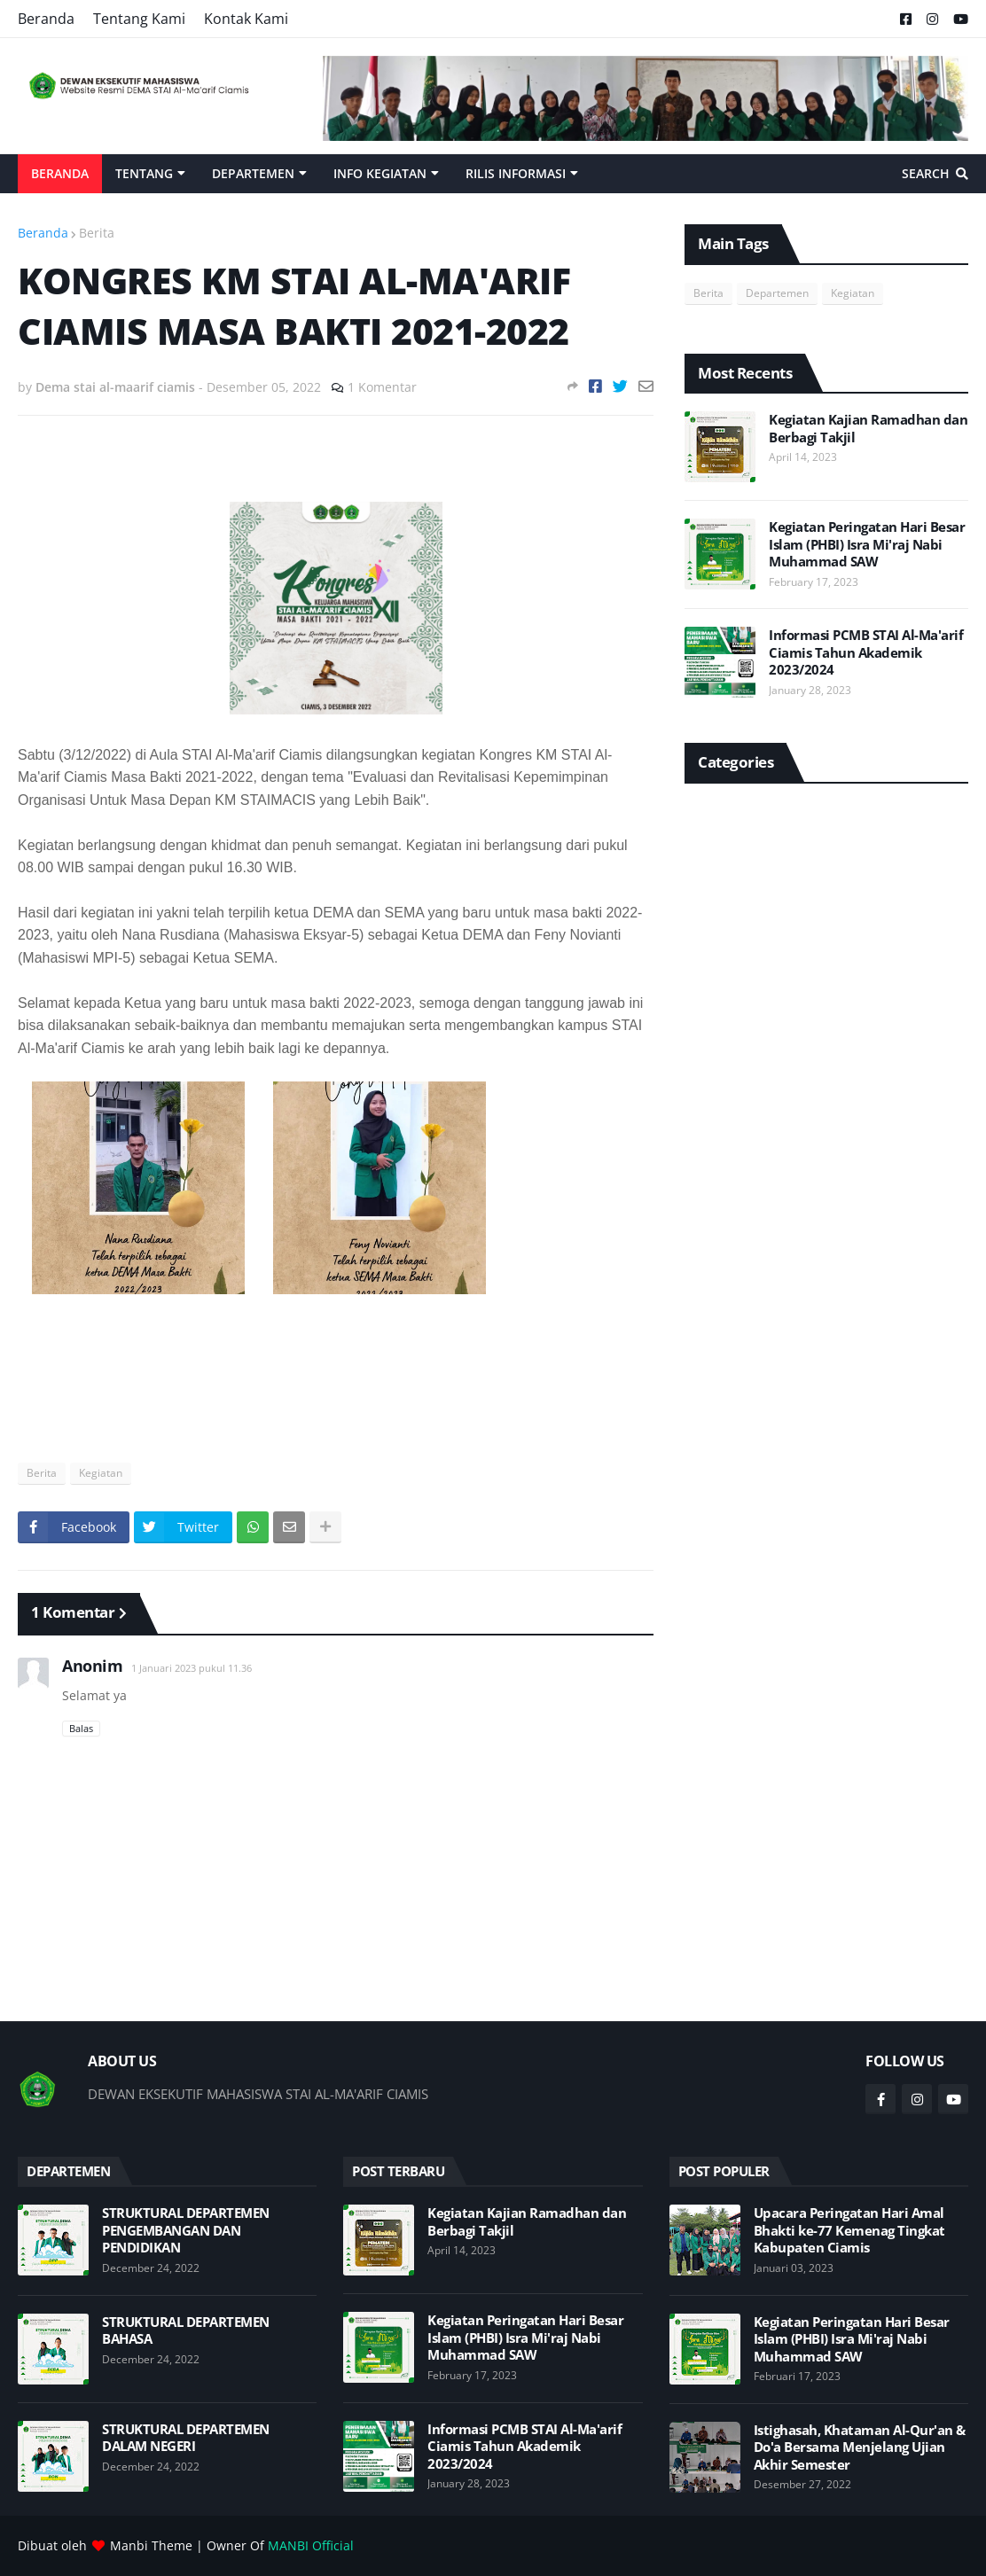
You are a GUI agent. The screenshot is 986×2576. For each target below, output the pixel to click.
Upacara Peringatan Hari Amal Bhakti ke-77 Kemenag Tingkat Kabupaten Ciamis (849, 2230)
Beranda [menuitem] (60, 173)
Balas (81, 1728)
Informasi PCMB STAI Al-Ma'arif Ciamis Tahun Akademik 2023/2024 (866, 652)
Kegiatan (100, 1472)
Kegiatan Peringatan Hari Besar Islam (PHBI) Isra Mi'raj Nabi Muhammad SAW (867, 544)
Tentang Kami (139, 18)
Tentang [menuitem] (144, 173)
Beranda (46, 18)
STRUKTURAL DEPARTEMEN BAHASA (186, 2331)
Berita (96, 232)
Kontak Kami (246, 18)
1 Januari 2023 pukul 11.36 (191, 1667)
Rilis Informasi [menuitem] (516, 173)
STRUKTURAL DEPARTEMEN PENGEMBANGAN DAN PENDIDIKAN (186, 2230)
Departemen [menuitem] (253, 173)
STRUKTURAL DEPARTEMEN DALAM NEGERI (186, 2438)
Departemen (777, 293)
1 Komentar (382, 387)
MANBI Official (311, 2545)
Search (926, 173)
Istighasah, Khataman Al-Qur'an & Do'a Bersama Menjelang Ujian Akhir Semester (860, 2447)
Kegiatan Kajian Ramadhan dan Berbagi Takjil (868, 428)
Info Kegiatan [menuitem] (379, 173)
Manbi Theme (151, 2545)
